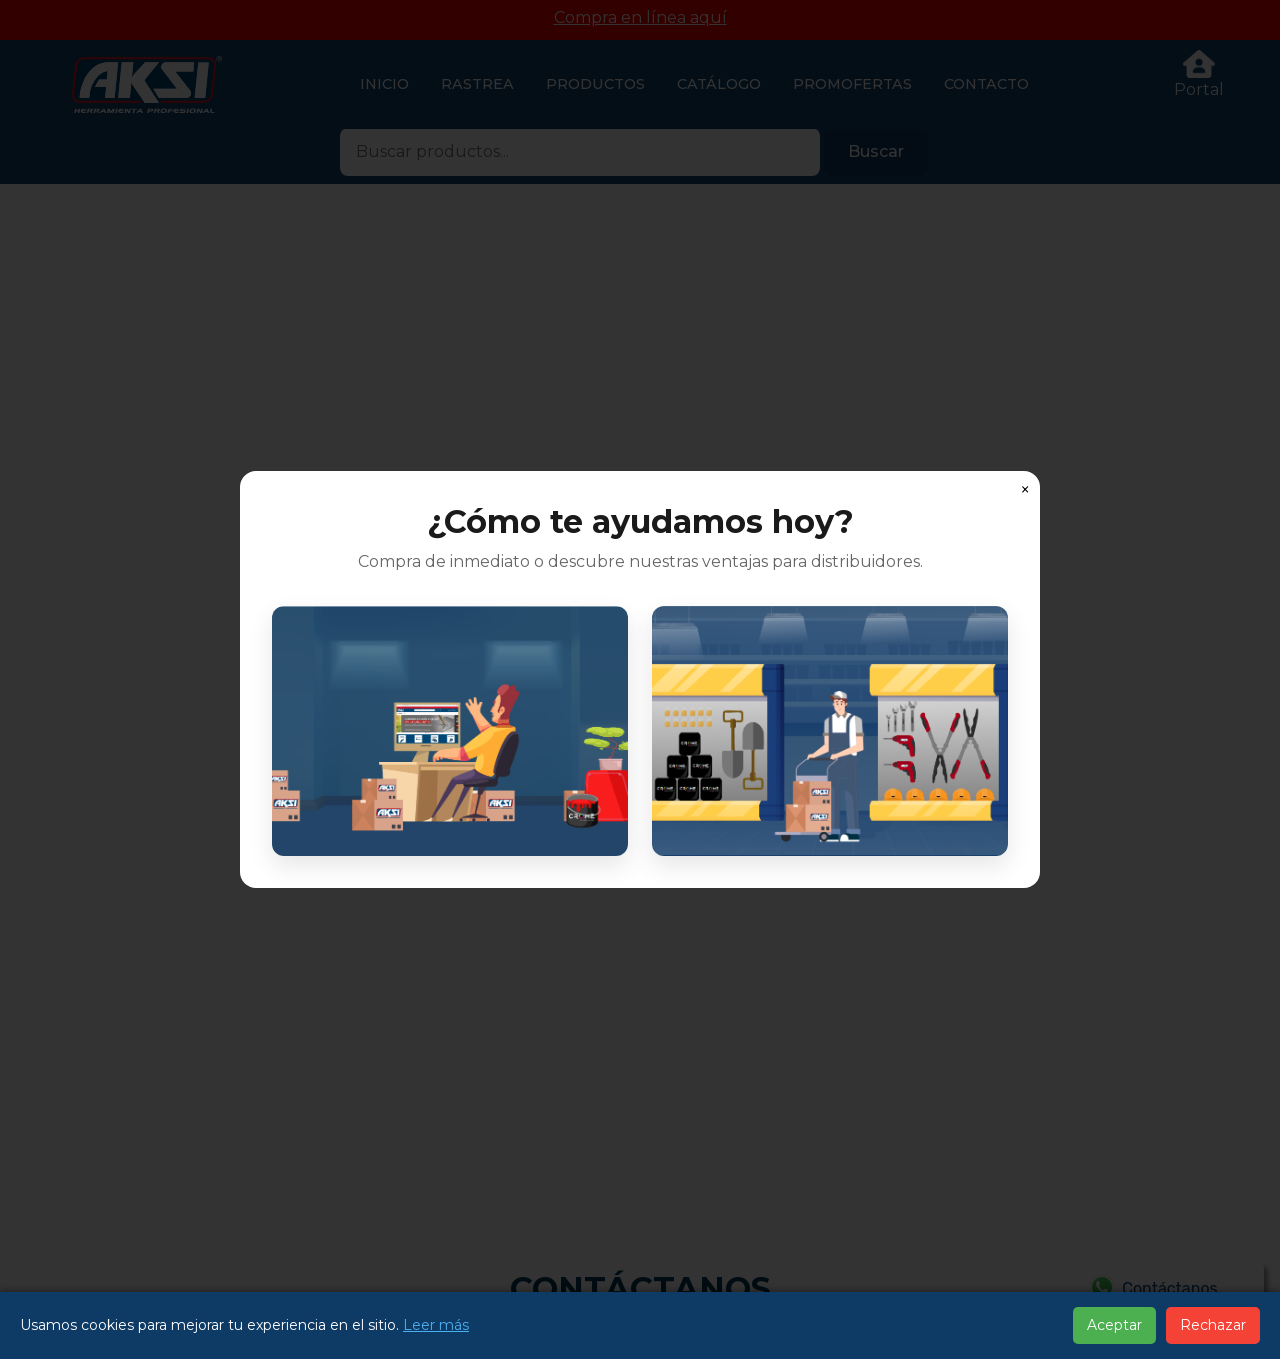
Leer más (436, 1325)
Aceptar (1114, 1325)
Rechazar (1213, 1325)
